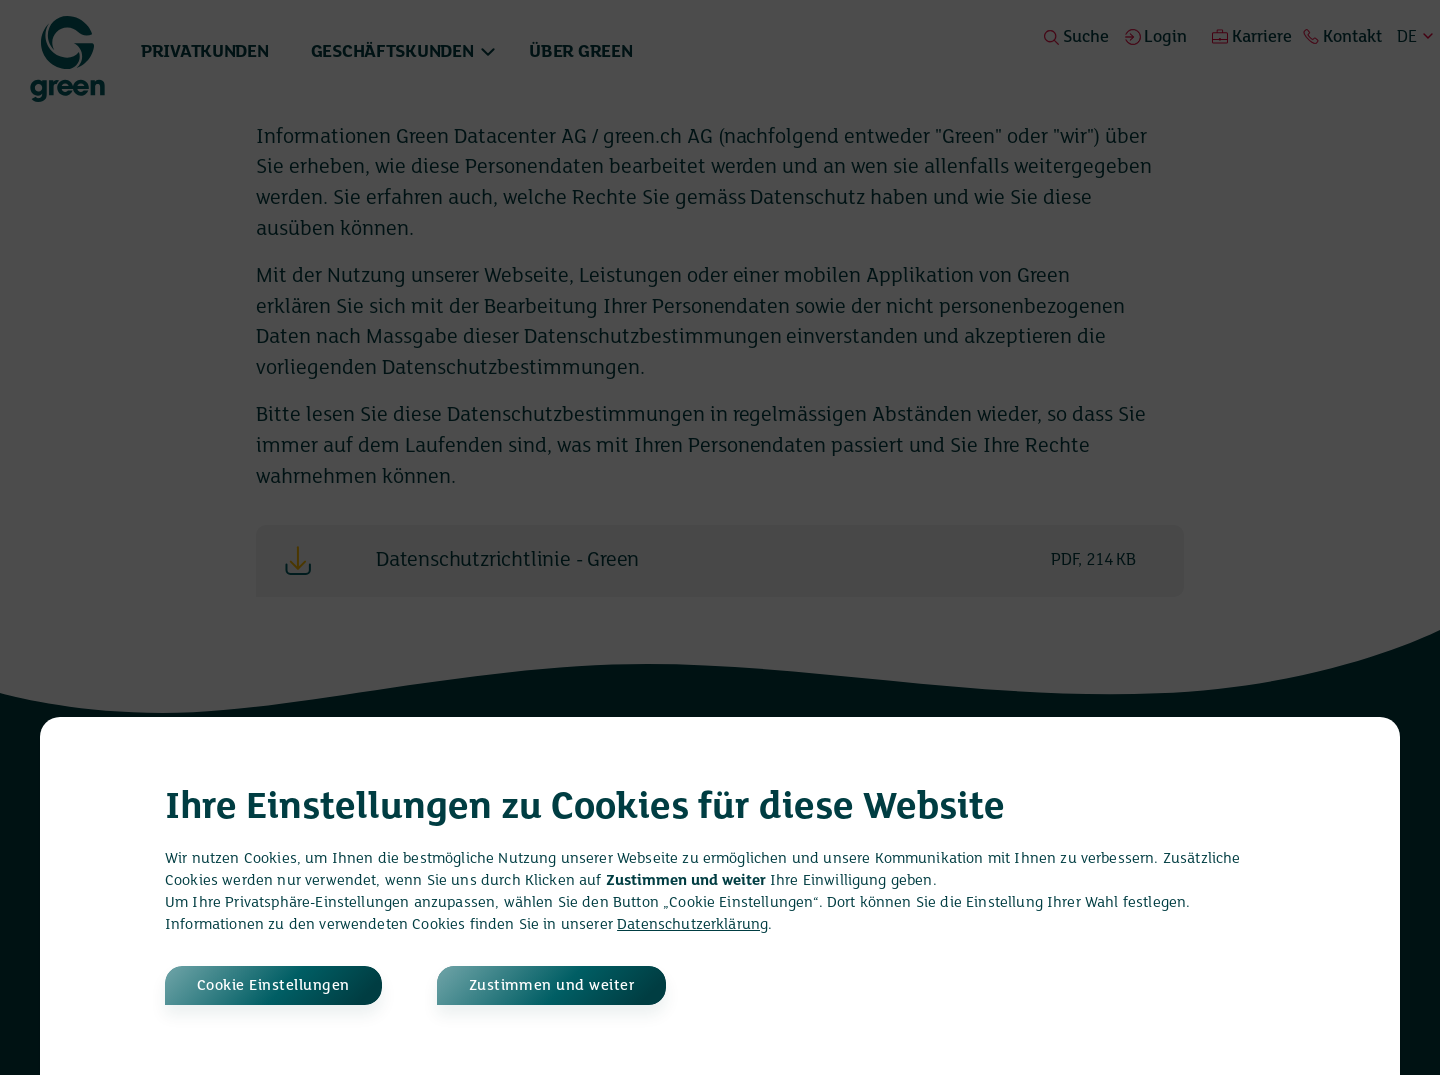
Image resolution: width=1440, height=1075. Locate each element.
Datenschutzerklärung (692, 925)
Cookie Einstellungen (273, 986)
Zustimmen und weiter (552, 986)
